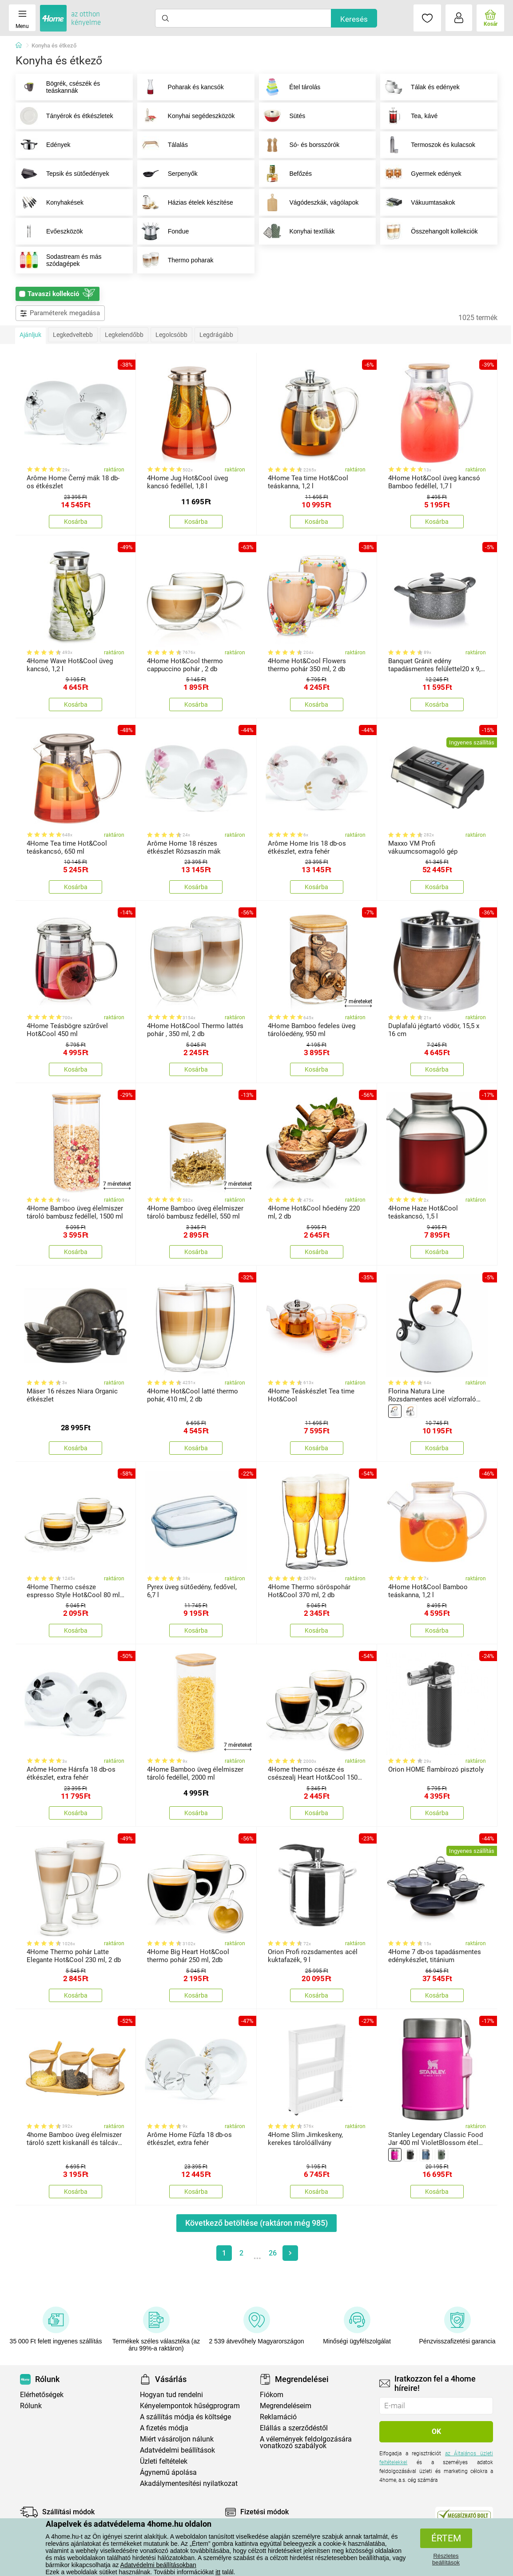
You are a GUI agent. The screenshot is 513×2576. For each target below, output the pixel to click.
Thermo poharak (176, 260)
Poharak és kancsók (181, 87)
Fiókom (271, 2394)
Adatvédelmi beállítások (177, 2450)
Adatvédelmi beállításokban (158, 2564)
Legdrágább (216, 334)
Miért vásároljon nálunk (177, 2439)
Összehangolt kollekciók (429, 231)
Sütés (282, 116)
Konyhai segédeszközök (186, 116)
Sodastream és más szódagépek (59, 260)
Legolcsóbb (171, 334)
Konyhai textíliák (297, 231)
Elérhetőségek (42, 2394)
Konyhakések (50, 202)
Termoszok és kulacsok (428, 145)
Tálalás (163, 145)
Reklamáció (278, 2417)
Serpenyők (168, 173)
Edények (43, 145)
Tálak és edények (420, 87)
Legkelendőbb (124, 334)
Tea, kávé (409, 116)
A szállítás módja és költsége (185, 2417)
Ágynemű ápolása (168, 2472)
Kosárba (75, 521)
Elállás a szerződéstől (294, 2428)
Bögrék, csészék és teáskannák (58, 87)
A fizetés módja (164, 2428)
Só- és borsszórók (299, 145)
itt (217, 2572)
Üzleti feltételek (163, 2461)
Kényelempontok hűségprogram (190, 2405)
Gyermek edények (421, 173)
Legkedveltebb (73, 334)
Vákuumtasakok (418, 202)
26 (273, 2253)
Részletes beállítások (446, 2559)
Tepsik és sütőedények (62, 173)
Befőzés (285, 173)
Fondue (163, 231)
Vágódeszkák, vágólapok (309, 202)
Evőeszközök (49, 231)
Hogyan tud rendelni (171, 2394)
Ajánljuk (30, 334)
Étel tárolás (290, 87)
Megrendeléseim (285, 2405)
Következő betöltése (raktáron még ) (256, 2223)
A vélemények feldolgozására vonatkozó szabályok (306, 2442)
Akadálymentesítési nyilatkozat (189, 2483)
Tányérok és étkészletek (64, 116)
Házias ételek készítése (185, 202)
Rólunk (31, 2405)
